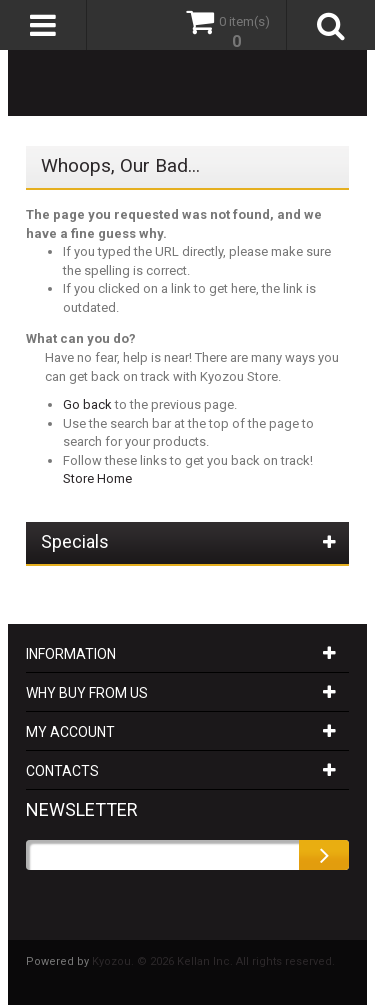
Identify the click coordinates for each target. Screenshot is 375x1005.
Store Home (97, 478)
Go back (87, 404)
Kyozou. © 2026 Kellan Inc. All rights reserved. (213, 961)
